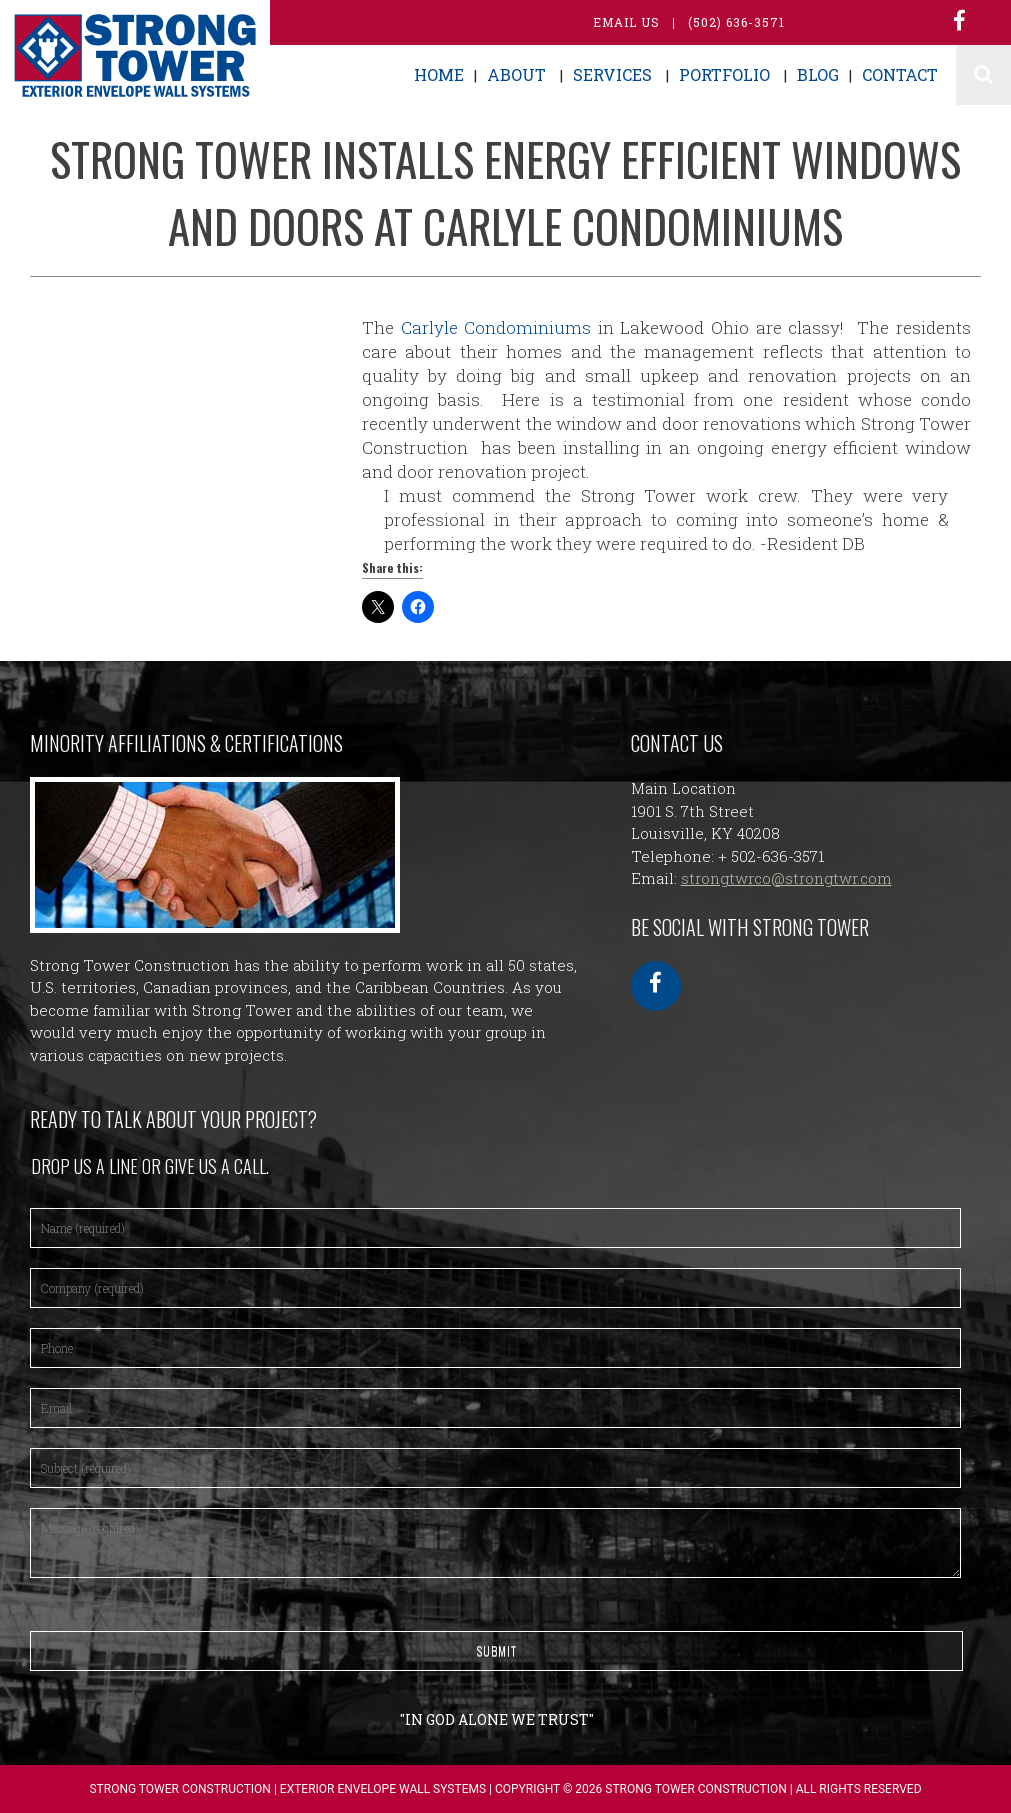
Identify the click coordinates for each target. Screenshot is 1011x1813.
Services (612, 74)
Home (439, 74)
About (516, 74)
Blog (818, 74)
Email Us (626, 22)
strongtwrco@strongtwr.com (786, 878)
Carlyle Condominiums (492, 327)
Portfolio (724, 74)
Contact (900, 74)
